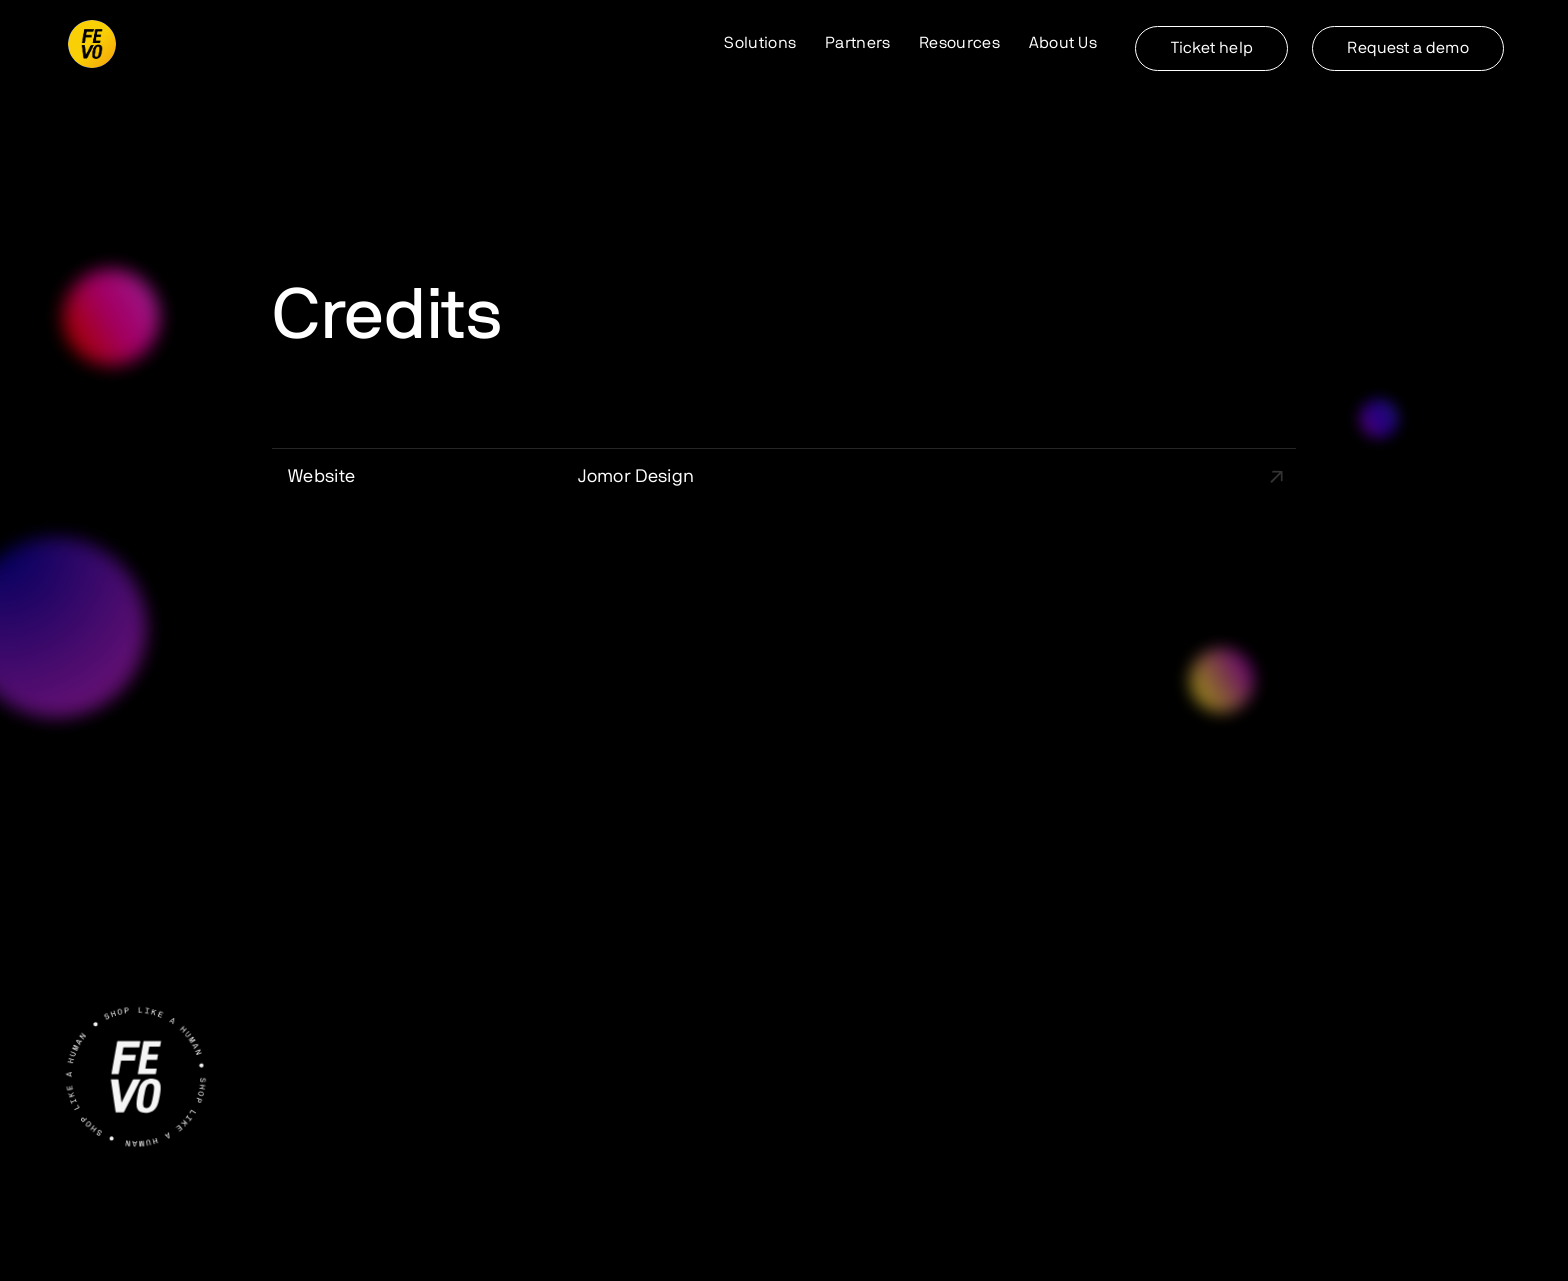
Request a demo (1407, 48)
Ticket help (1212, 48)
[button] (761, 44)
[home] (92, 44)
